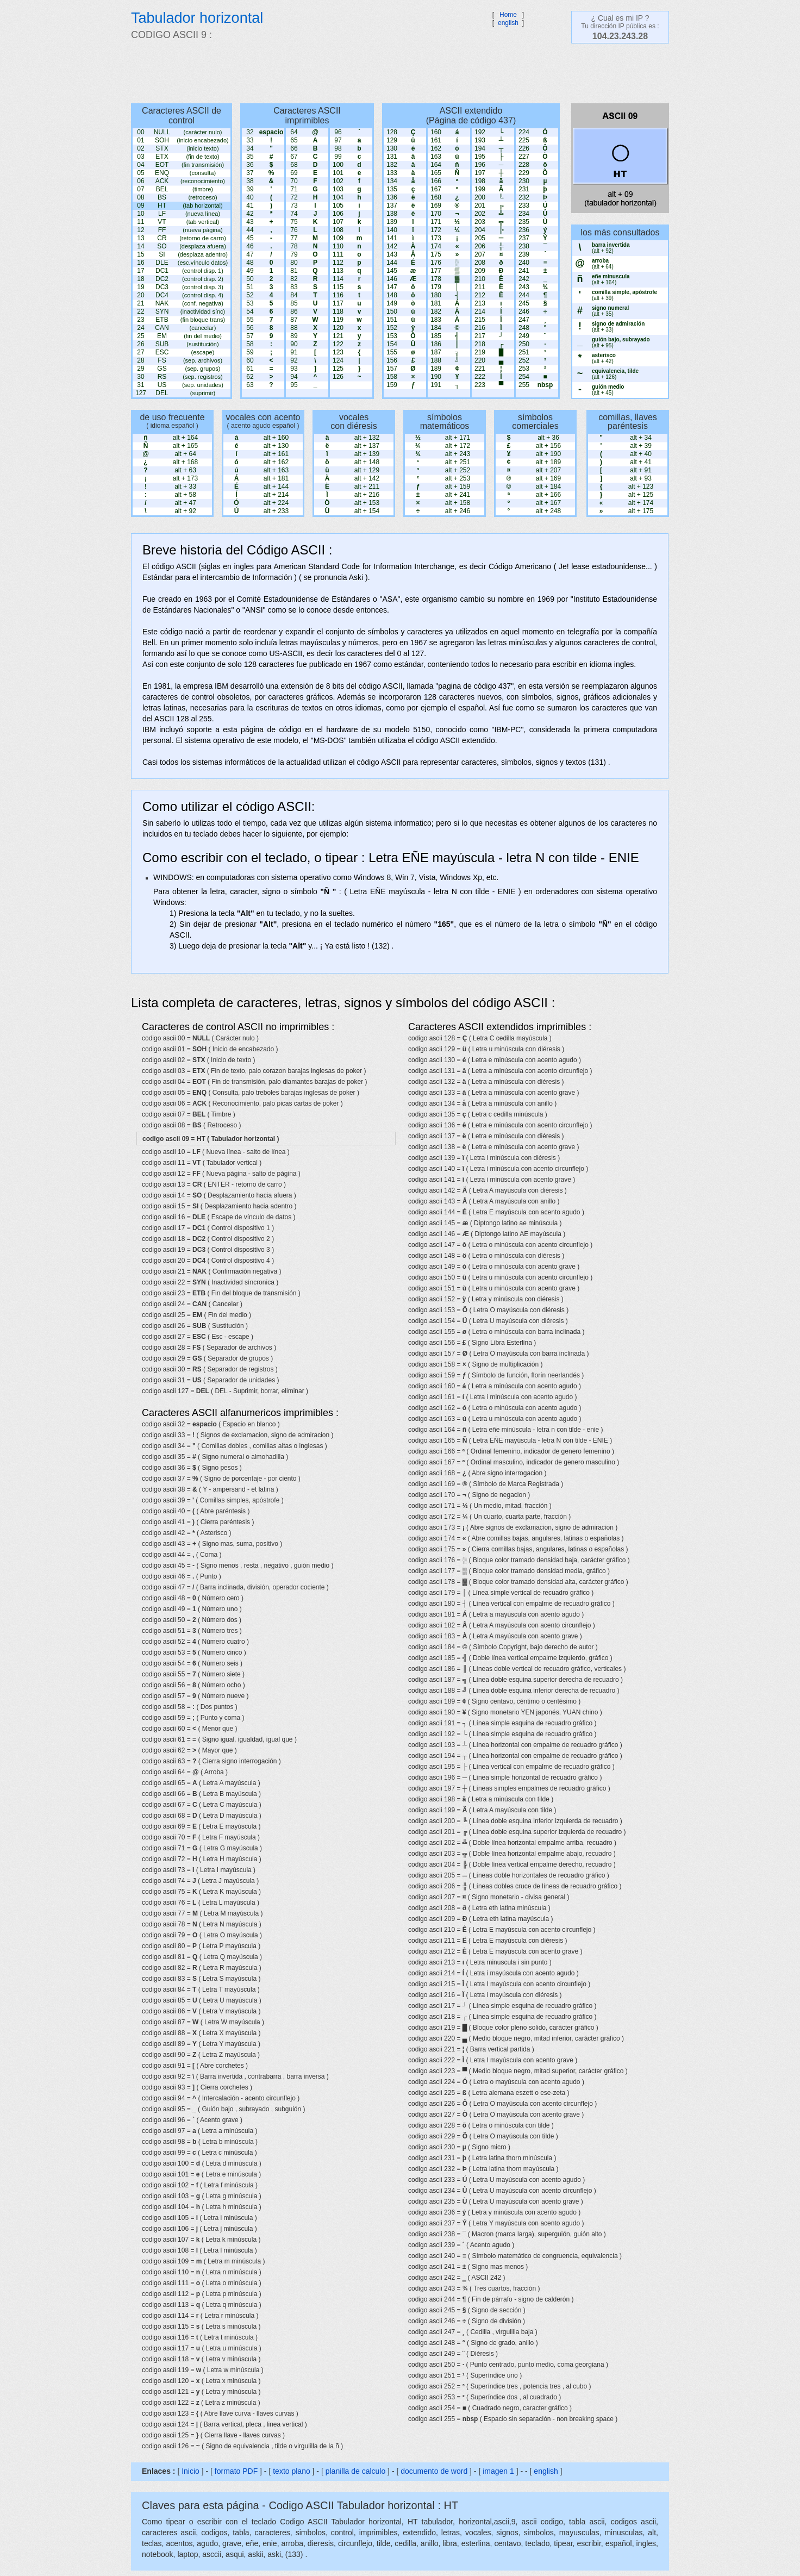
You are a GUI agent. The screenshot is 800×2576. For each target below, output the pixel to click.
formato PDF (236, 2471)
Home (508, 14)
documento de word (434, 2471)
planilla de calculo (356, 2471)
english (508, 23)
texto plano (291, 2471)
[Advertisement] (394, 73)
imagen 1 (499, 2471)
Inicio (190, 2471)
